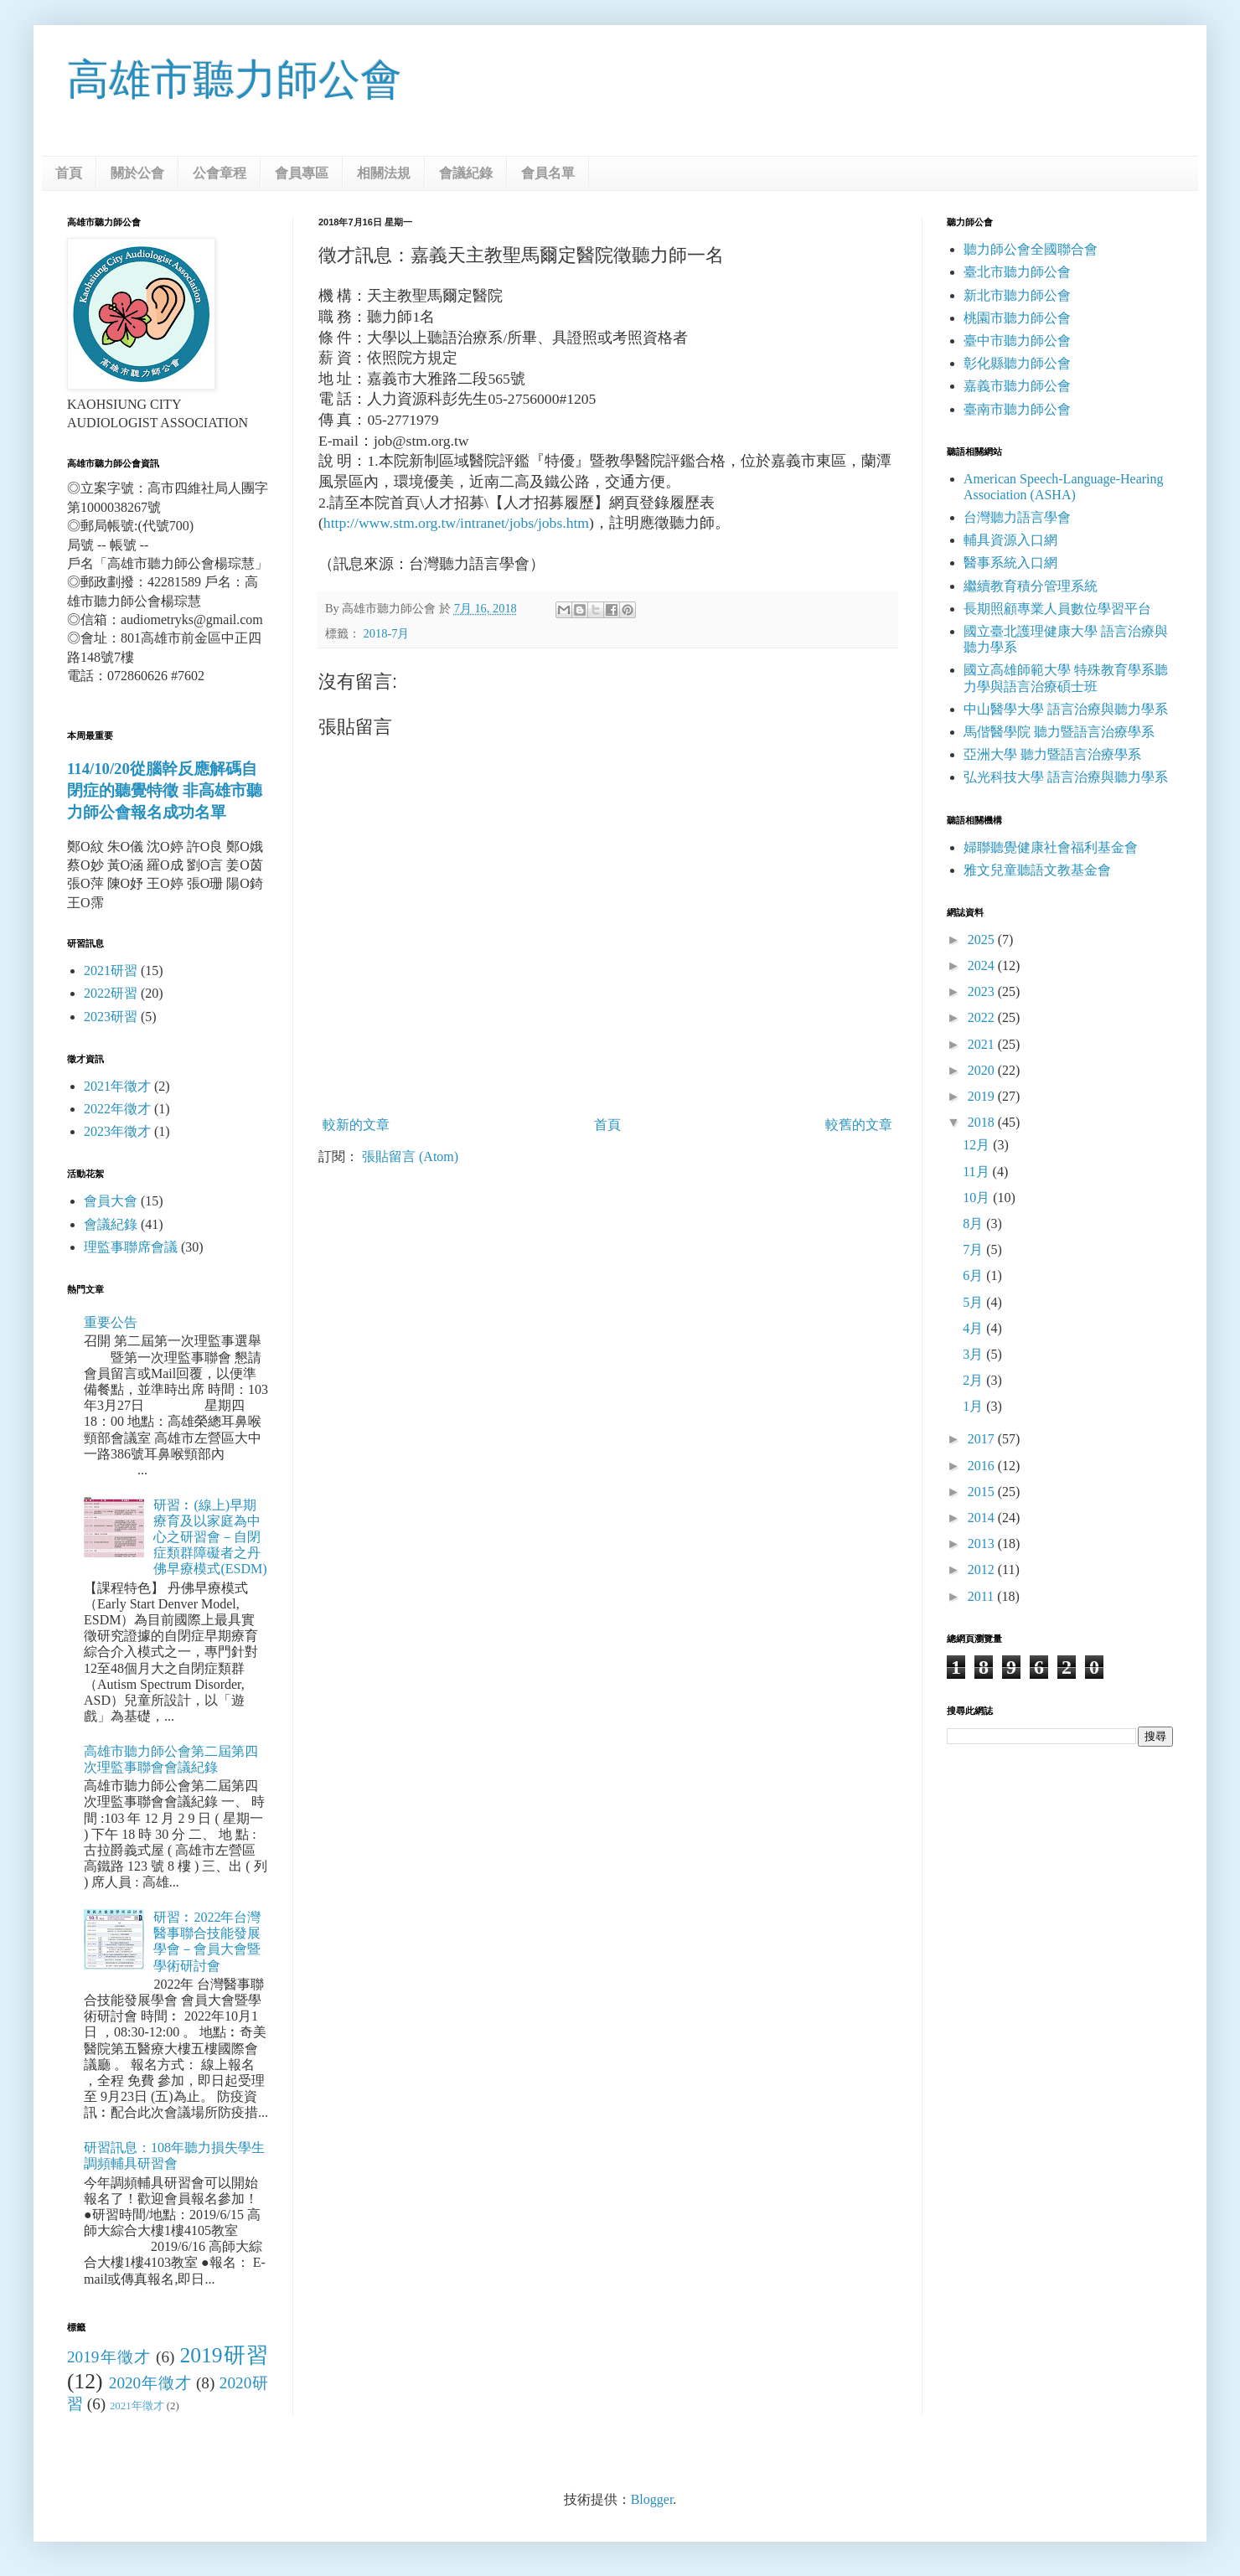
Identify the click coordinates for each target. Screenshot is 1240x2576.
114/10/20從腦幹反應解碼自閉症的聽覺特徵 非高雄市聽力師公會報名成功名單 (164, 790)
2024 (983, 965)
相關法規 (384, 173)
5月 (974, 1302)
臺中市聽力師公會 (1017, 340)
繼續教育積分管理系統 (1031, 586)
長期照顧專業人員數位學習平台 (1057, 608)
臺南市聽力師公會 (1017, 409)
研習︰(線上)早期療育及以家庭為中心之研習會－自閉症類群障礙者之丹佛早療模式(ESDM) (209, 1537)
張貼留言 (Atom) (410, 1156)
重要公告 (110, 1322)
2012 (983, 1569)
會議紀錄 (466, 173)
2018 (983, 1122)
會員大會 (110, 1201)
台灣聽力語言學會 (1017, 517)
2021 (983, 1044)
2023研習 (110, 1016)
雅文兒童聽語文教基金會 (1037, 870)
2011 (982, 1596)
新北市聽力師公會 (1017, 295)
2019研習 (223, 2355)
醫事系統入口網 (1010, 562)
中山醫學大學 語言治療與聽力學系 (1066, 709)
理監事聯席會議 (131, 1247)
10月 (978, 1197)
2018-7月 (387, 633)
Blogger (652, 2499)
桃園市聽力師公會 (1017, 318)
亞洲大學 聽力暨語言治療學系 (1052, 754)
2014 (983, 1517)
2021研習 (110, 970)
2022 (983, 1017)
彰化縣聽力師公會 (1017, 363)
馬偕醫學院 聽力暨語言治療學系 (1059, 732)
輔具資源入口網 (1010, 540)
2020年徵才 (150, 2383)
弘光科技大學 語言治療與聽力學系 (1066, 777)
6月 (974, 1275)
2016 (983, 1465)
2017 (983, 1439)
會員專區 (301, 173)
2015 (983, 1491)
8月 (974, 1223)
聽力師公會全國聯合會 (1031, 249)
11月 (977, 1171)
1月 (974, 1406)
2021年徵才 (117, 1086)
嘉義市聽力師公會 (1017, 386)
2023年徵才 (117, 1131)
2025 (983, 939)
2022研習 (110, 993)
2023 (983, 991)
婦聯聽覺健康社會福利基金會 (1051, 847)
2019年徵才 (109, 2357)
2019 (983, 1096)
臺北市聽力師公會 (1017, 272)
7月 (974, 1249)
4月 (974, 1328)
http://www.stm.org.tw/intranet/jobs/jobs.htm (456, 522)
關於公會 (137, 173)
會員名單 (548, 173)
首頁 (68, 173)
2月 (974, 1380)
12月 (978, 1145)
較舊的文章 (858, 1125)
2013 (983, 1543)
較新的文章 (356, 1125)
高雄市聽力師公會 (234, 79)
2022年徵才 (117, 1109)
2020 (983, 1070)
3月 (974, 1354)
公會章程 (219, 173)
